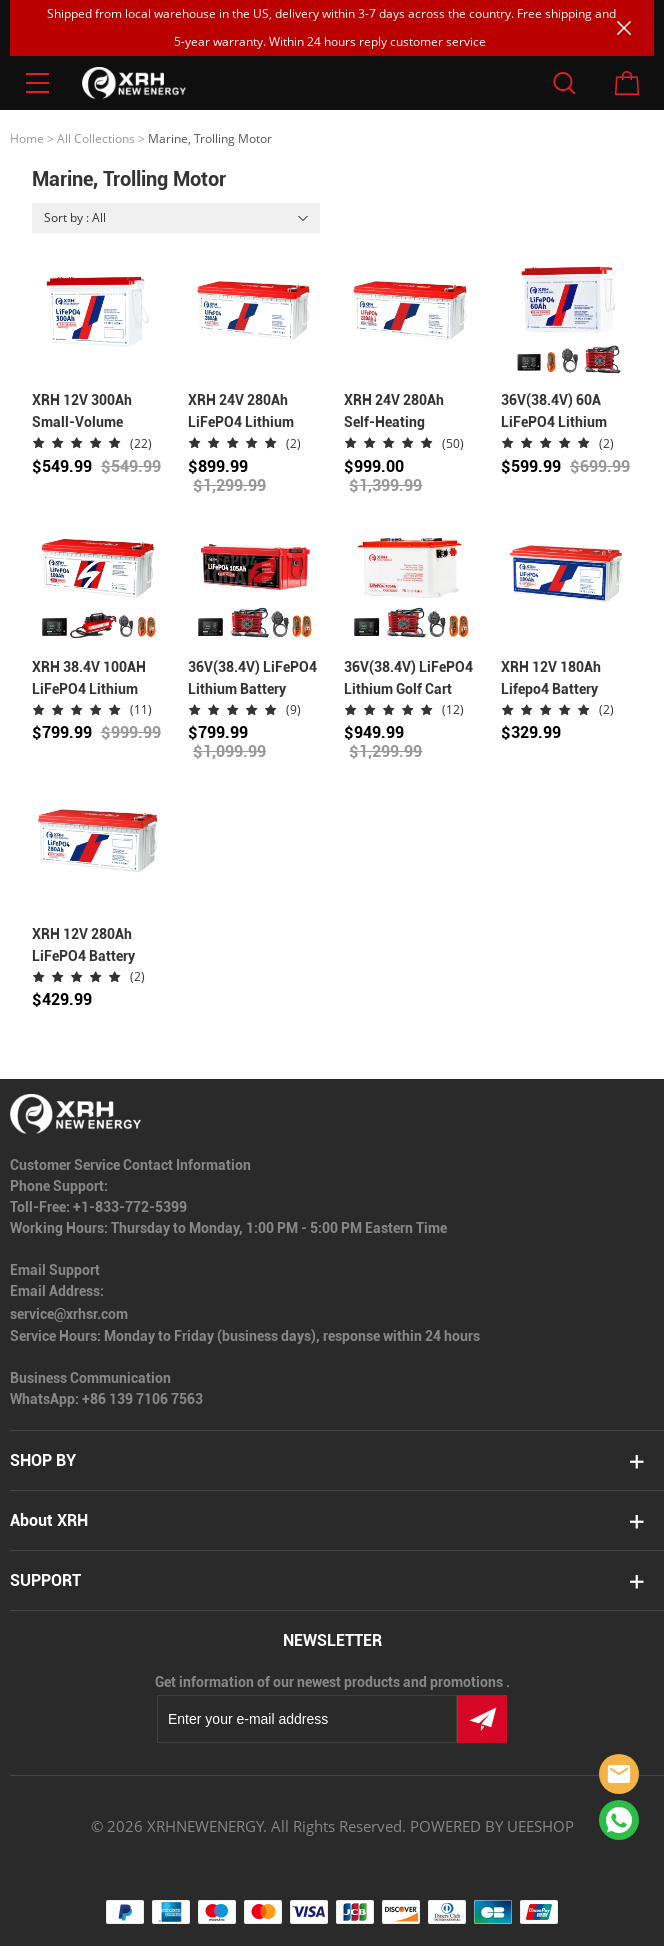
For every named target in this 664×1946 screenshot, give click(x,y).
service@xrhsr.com (69, 1314)
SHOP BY (43, 1460)
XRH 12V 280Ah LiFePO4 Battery (83, 945)
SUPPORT (45, 1580)
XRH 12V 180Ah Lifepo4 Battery (551, 678)
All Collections (96, 138)
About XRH (49, 1520)
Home (27, 138)
